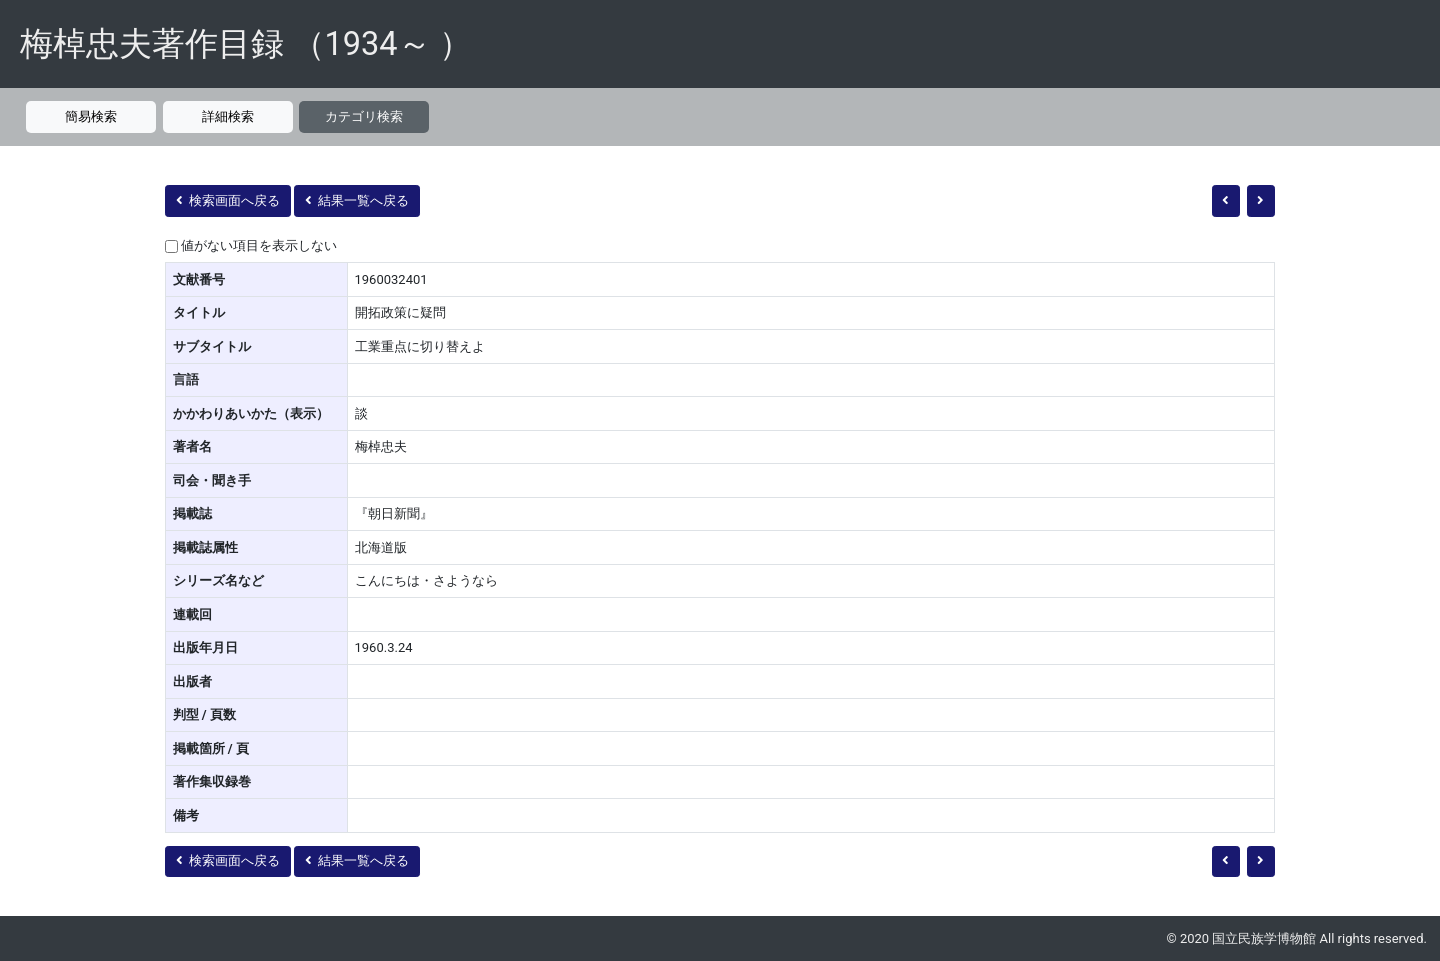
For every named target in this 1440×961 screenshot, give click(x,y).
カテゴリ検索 (364, 116)
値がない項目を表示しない (259, 245)
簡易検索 (91, 116)
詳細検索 (228, 116)
